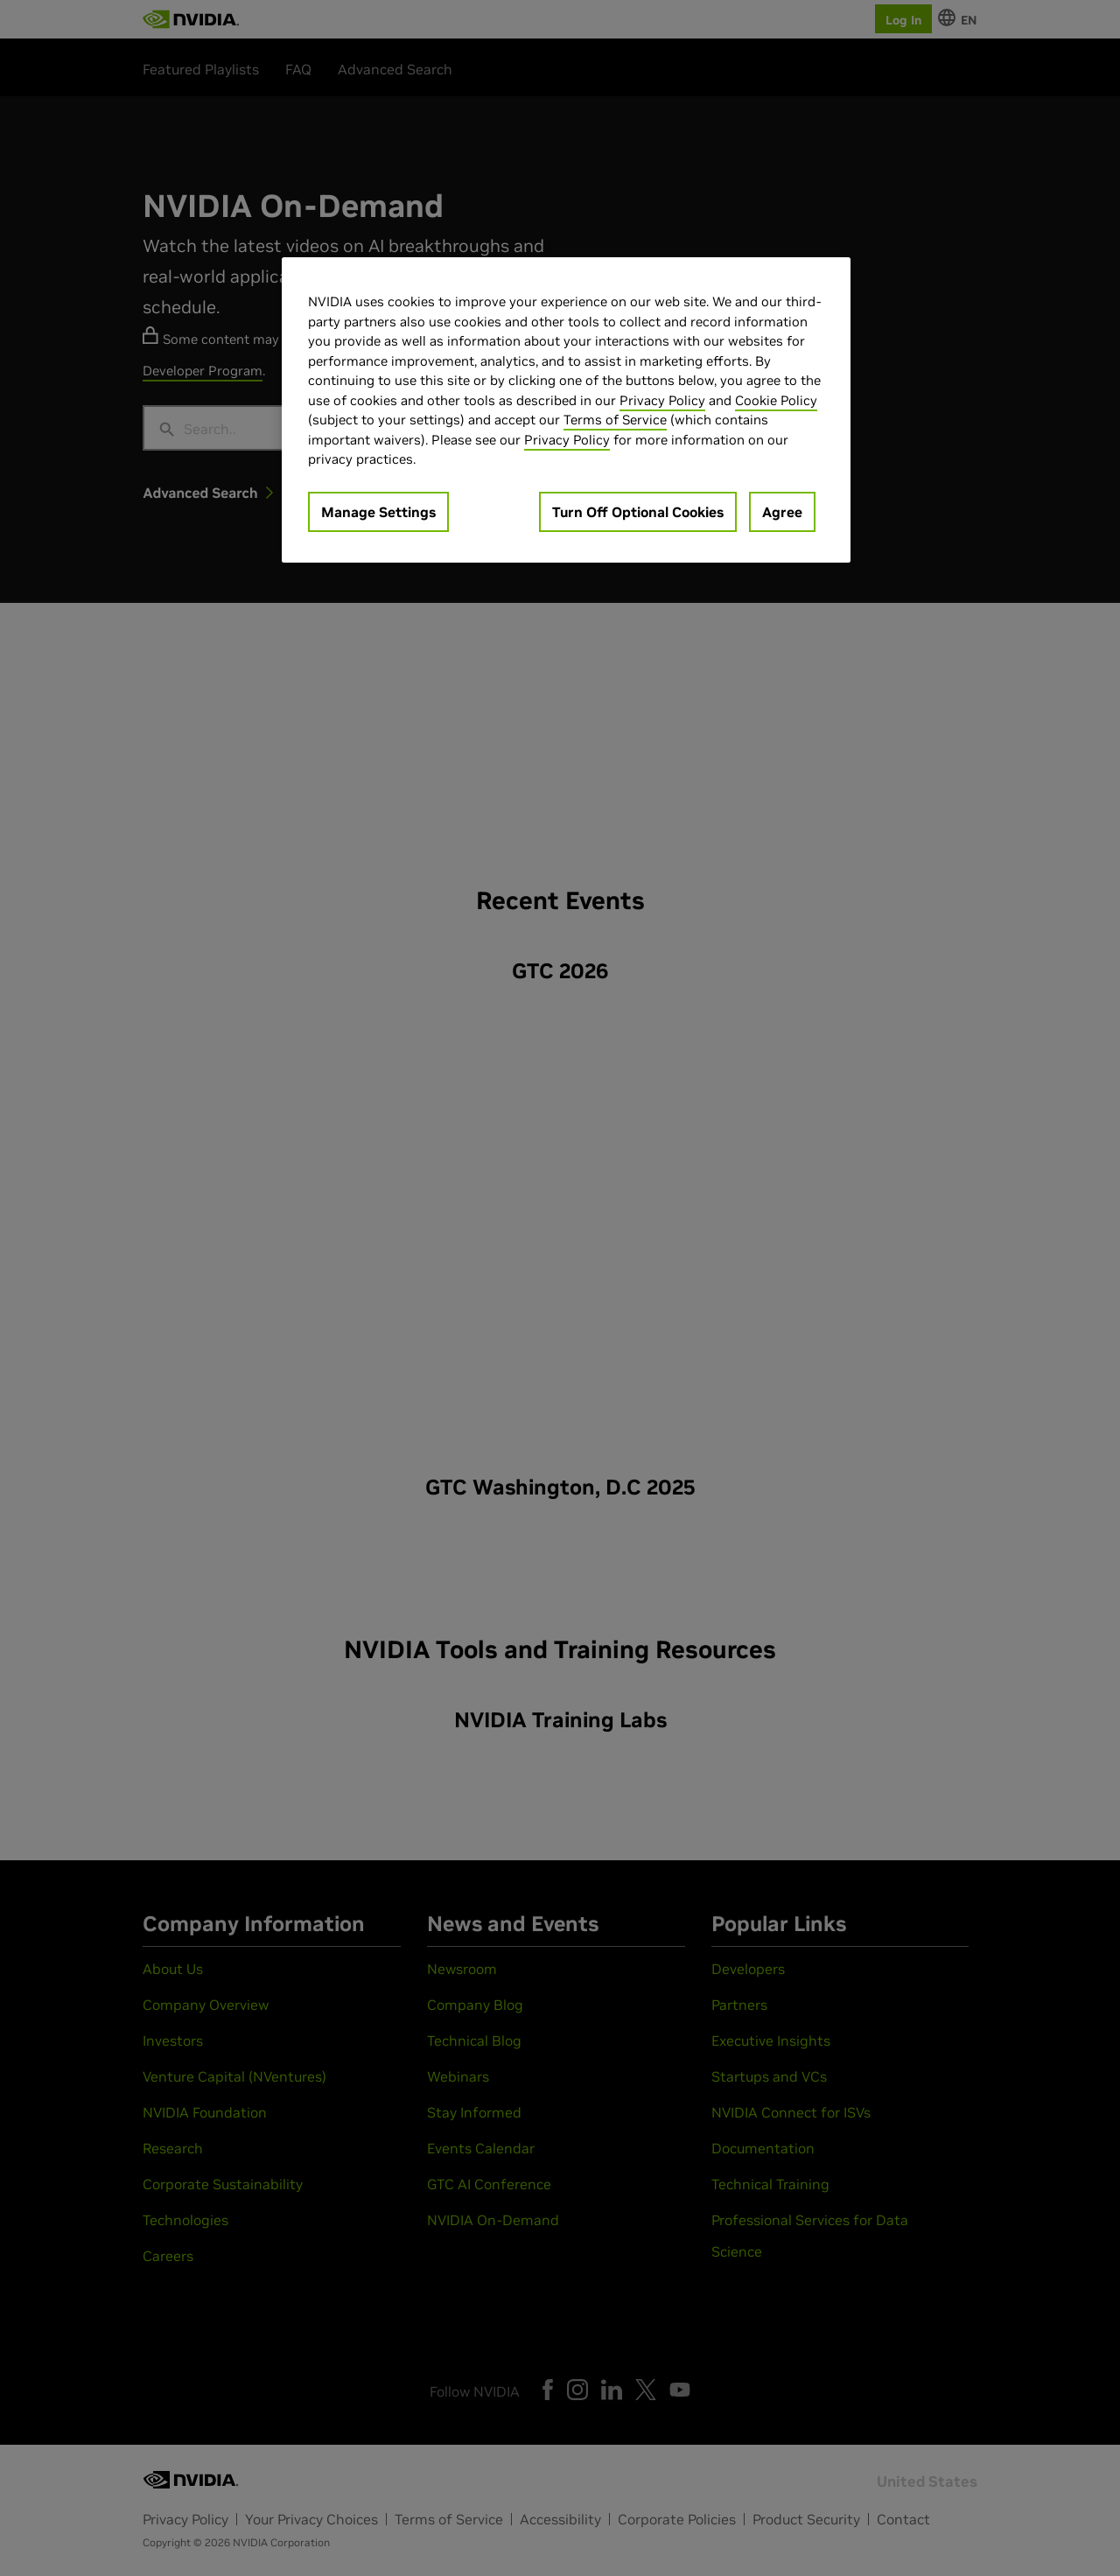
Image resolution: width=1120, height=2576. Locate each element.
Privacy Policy (662, 400)
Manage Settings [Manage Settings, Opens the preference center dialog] (378, 512)
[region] (566, 410)
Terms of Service (615, 419)
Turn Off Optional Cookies (638, 512)
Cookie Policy (776, 400)
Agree (782, 512)
